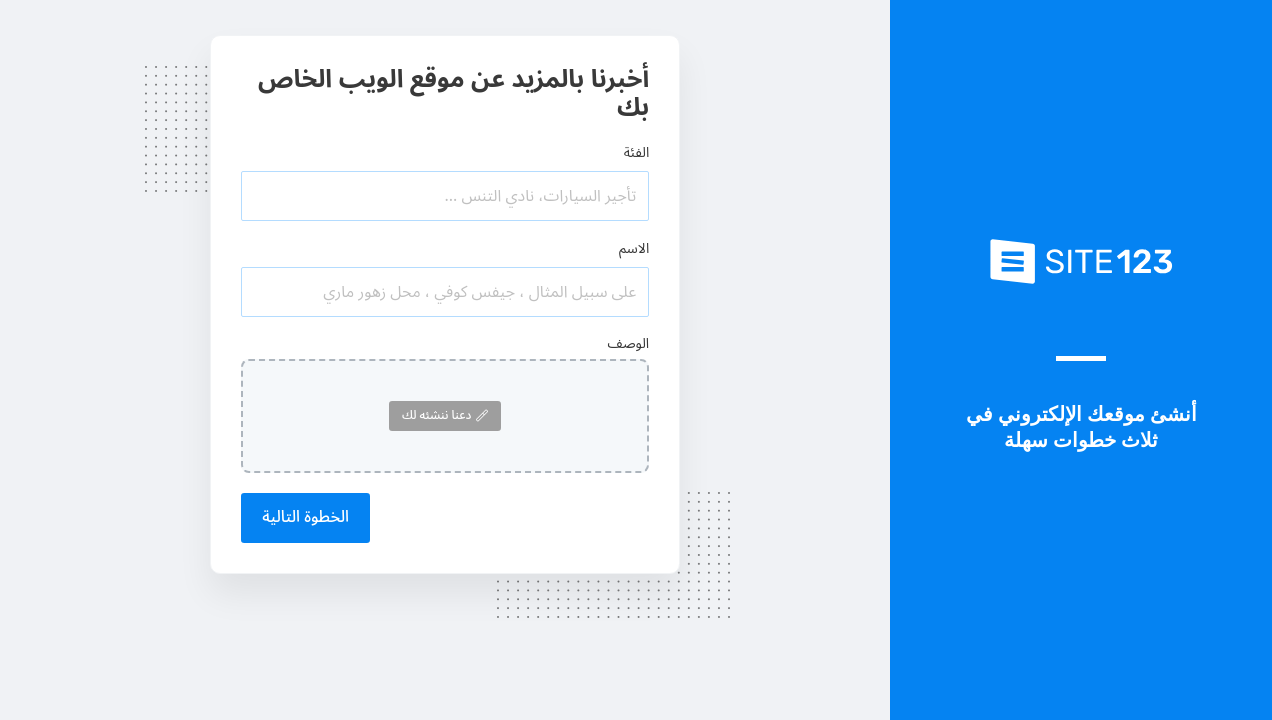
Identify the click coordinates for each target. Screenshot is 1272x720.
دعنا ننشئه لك (445, 415)
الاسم (634, 248)
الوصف (629, 343)
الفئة (637, 152)
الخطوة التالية (305, 517)
